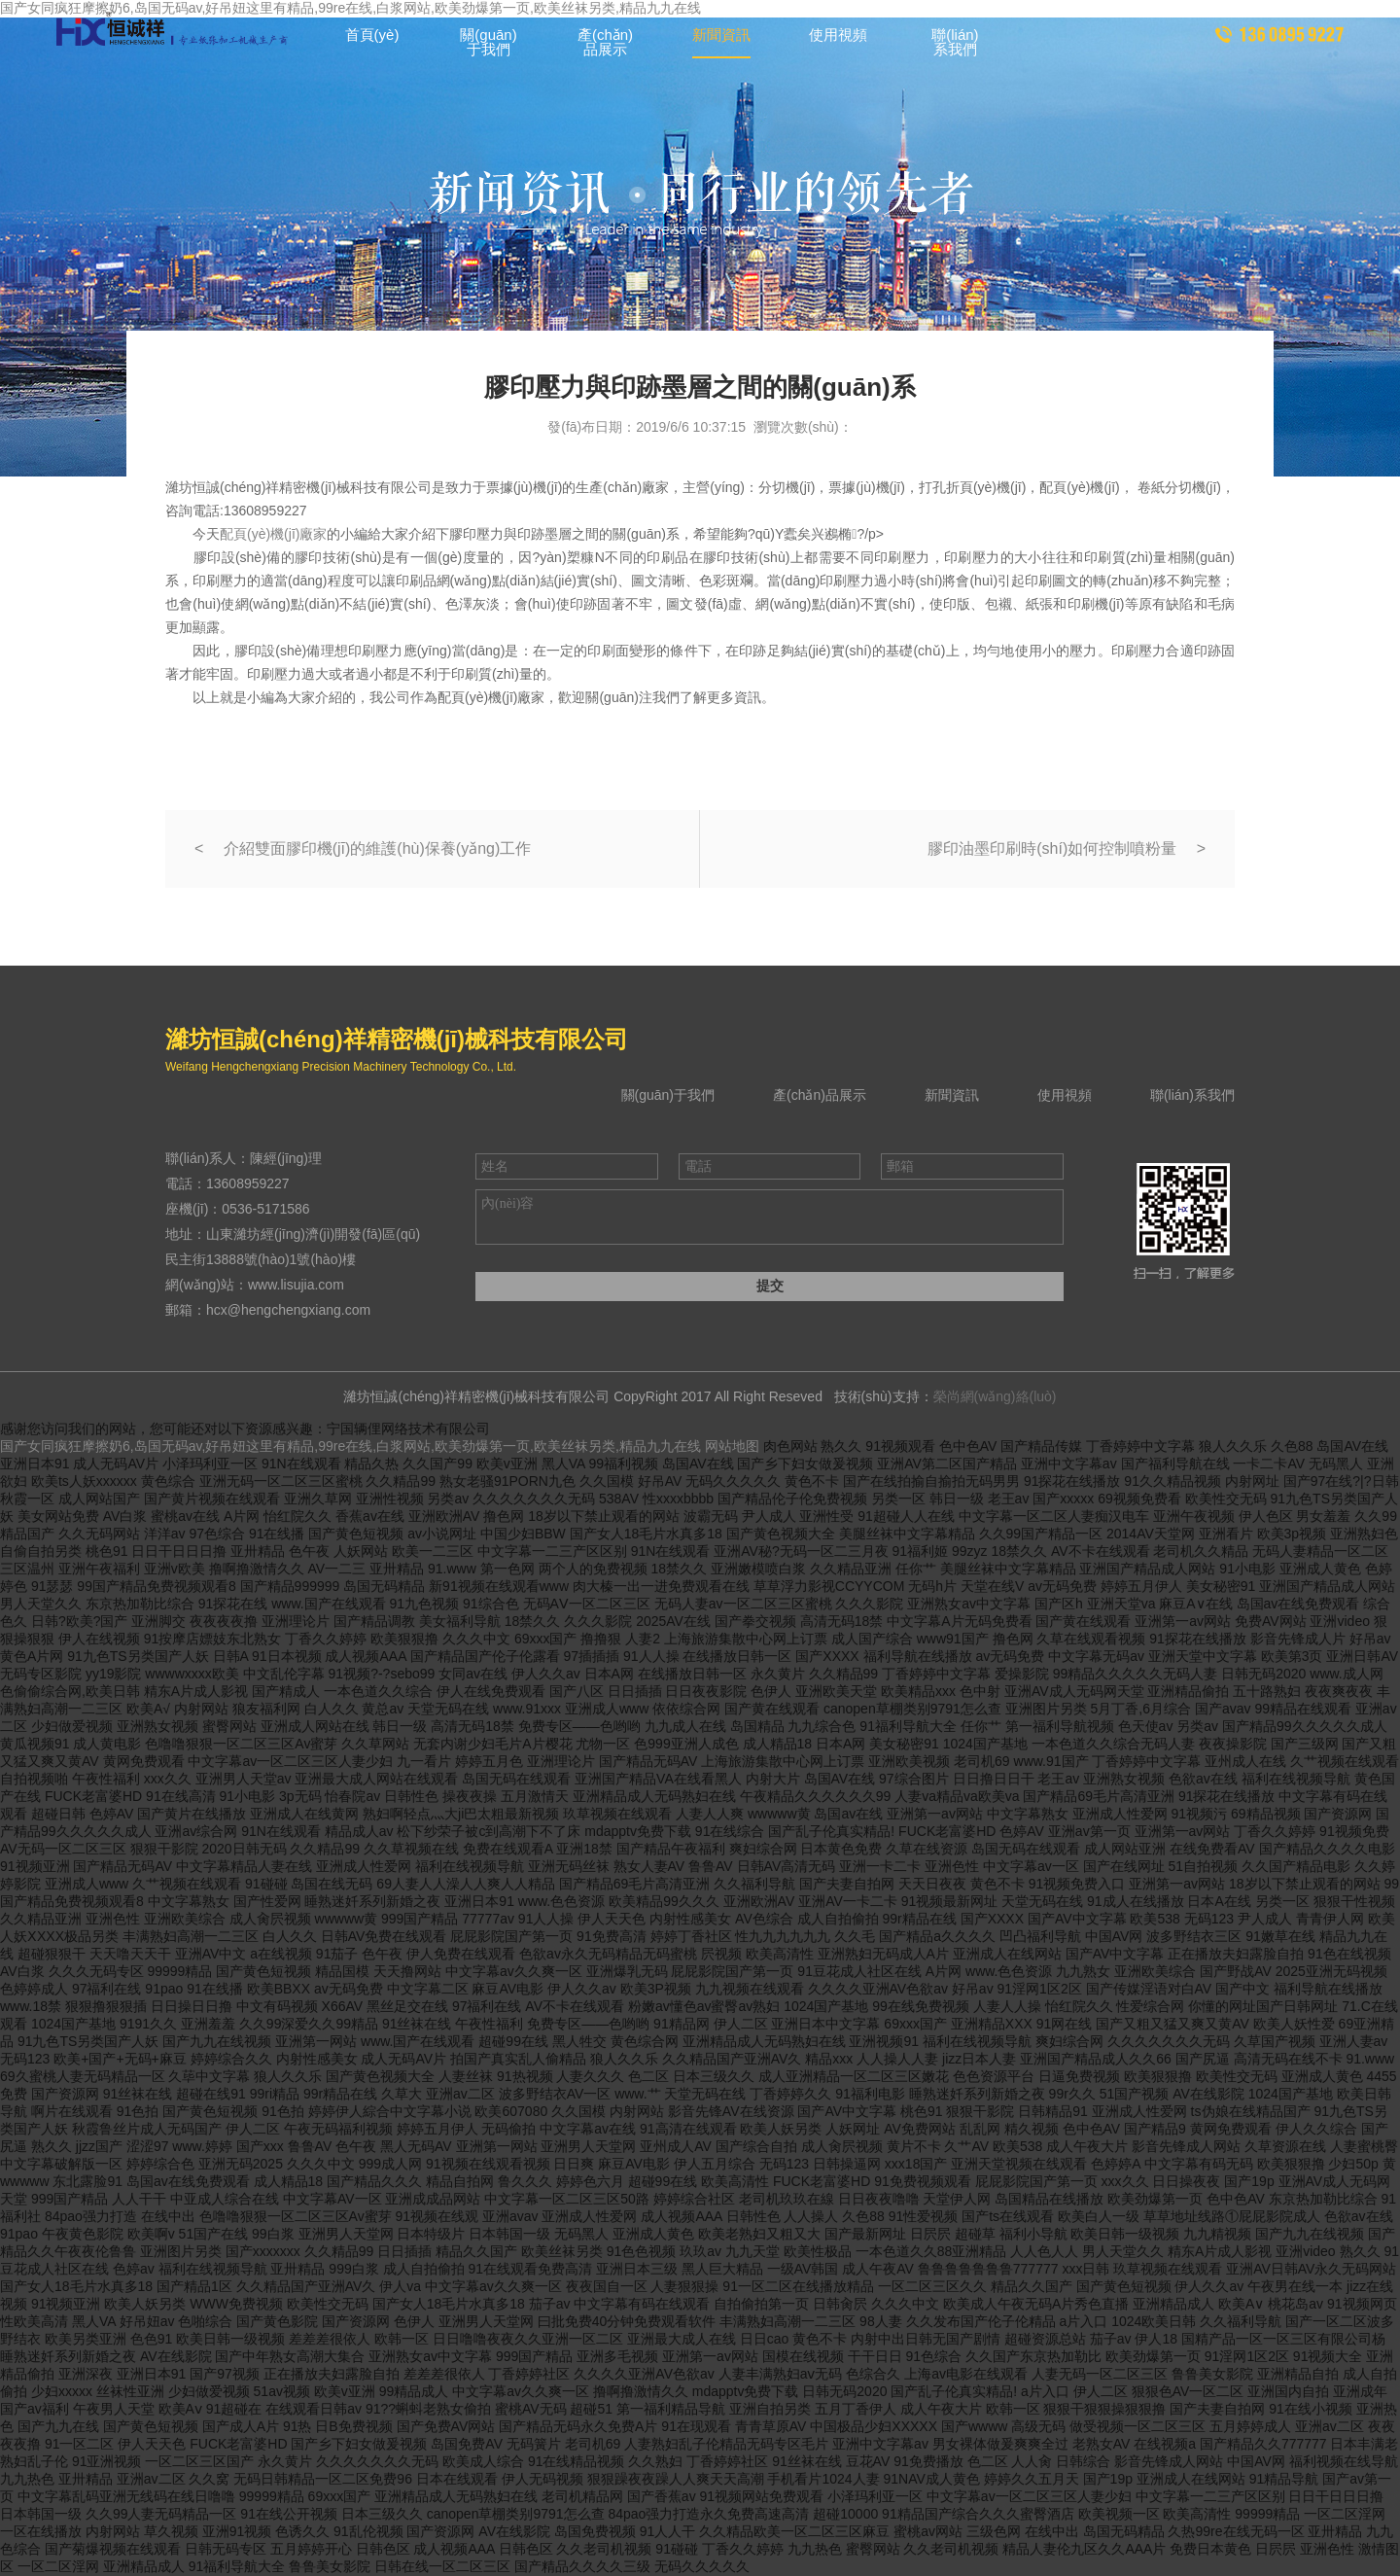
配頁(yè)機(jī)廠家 (273, 534)
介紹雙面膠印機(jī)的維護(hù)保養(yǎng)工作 (378, 848)
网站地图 (732, 1446)
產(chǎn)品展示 (605, 41)
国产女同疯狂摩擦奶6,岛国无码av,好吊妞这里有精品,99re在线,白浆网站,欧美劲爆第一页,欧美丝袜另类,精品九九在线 (350, 1446)
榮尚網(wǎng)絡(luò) (995, 1396)
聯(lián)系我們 (954, 41)
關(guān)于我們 (488, 41)
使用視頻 (838, 34)
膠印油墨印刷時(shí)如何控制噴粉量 (1052, 848)
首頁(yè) (372, 34)
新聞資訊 (721, 34)
